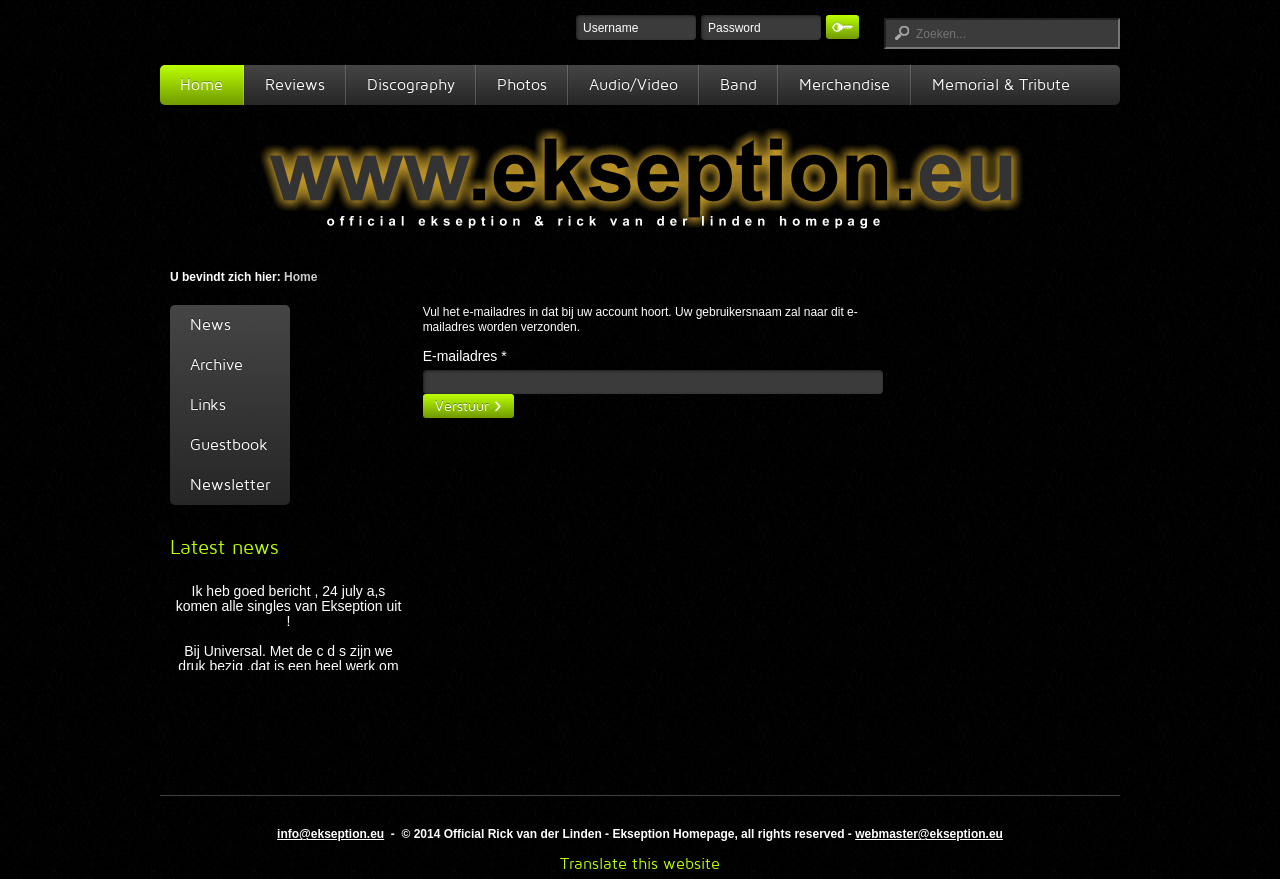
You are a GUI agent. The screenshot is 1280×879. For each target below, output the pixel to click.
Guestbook (229, 444)
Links (208, 404)
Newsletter (230, 484)
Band (738, 84)
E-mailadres (465, 356)
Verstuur (462, 405)
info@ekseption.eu (330, 834)
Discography (411, 84)
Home (201, 84)
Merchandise (844, 84)
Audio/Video (633, 84)
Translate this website (640, 863)
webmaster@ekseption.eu (929, 834)
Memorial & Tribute (1001, 84)
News (210, 324)
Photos (522, 84)
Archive (216, 364)
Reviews (295, 84)
